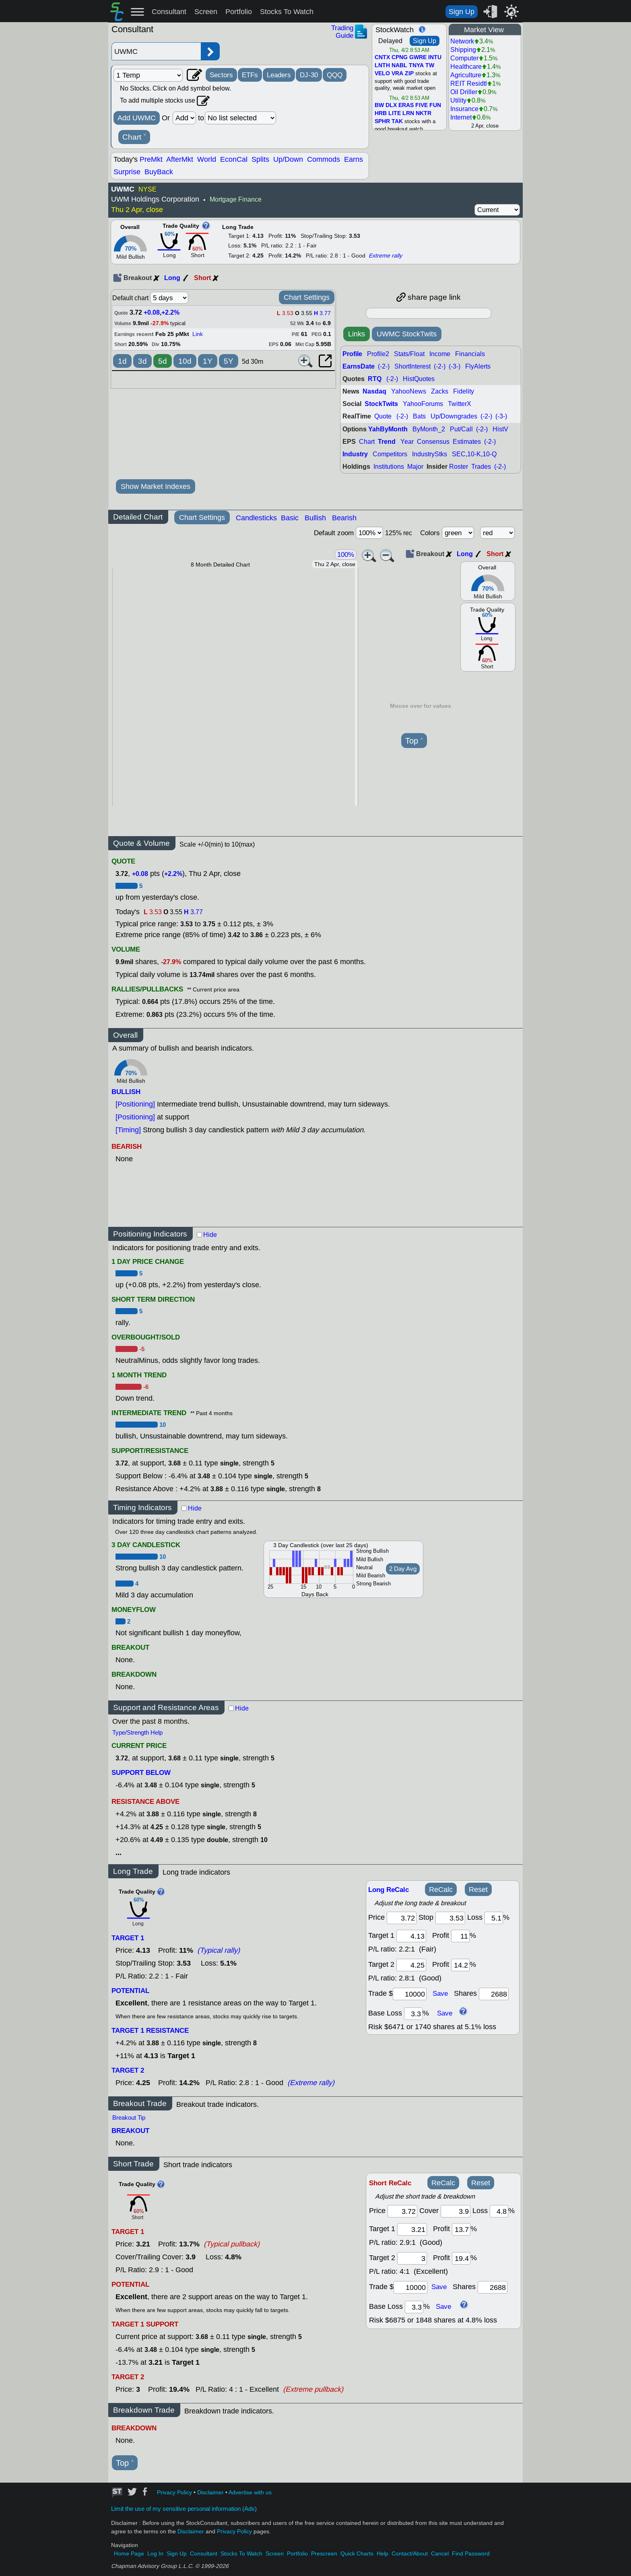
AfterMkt (179, 159)
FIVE (421, 105)
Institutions (388, 466)
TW (429, 66)
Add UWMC (137, 118)
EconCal (233, 159)
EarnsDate (358, 366)
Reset (478, 1889)
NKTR (423, 113)
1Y (207, 361)
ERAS (406, 105)
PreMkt (151, 159)
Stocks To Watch (286, 11)
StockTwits (381, 403)
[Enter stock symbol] (156, 51)
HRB (381, 113)
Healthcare (466, 66)
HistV (500, 429)
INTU (434, 58)
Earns (353, 159)
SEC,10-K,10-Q (474, 454)
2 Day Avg (403, 1569)
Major (415, 466)
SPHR (382, 121)
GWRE (418, 58)
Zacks (439, 391)
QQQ (334, 74)
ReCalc (441, 1889)
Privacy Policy (174, 2492)
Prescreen (324, 2553)
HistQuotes (419, 379)
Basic (290, 518)
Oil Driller (463, 92)
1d (122, 361)
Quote (383, 416)
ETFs (250, 74)
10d (185, 361)
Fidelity (463, 391)
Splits (260, 159)
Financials (470, 354)
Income (439, 354)
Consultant (169, 11)
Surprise (126, 172)
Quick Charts (356, 2553)
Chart (134, 137)
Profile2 (378, 354)
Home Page (129, 2553)
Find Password (471, 2553)
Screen (205, 11)
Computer (464, 58)
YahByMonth (388, 429)
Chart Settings (307, 297)
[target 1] (412, 2229)
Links (356, 334)
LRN (408, 113)
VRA (397, 74)
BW (379, 105)
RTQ (374, 378)
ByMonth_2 (428, 429)
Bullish (315, 518)
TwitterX (459, 404)
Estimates (467, 441)
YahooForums (423, 404)
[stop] (450, 1918)
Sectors (221, 74)
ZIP (409, 74)
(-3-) (454, 366)
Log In (155, 2553)
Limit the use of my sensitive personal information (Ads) (184, 2509)
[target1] (411, 1936)
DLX (391, 105)
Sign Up (461, 11)
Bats (419, 416)
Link (197, 334)
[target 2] (411, 1965)
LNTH (382, 66)
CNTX (382, 58)
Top (414, 741)
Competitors (390, 454)
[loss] (494, 1918)
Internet (461, 117)
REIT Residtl (468, 83)
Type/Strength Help (137, 1733)
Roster (458, 466)
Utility (458, 100)
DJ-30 (309, 74)
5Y (228, 361)
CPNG (400, 58)
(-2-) (384, 366)
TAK (397, 121)
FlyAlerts (478, 366)
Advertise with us (250, 2492)
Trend (387, 441)
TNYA (416, 66)
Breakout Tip (128, 2118)
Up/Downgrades (454, 416)
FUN (435, 105)
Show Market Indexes (155, 486)
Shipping (463, 49)
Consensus (433, 441)
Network (462, 41)
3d (142, 361)
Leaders (279, 74)
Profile (352, 354)
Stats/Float (409, 354)
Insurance (464, 109)
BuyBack (158, 172)
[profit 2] (460, 1965)
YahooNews (408, 391)
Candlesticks (256, 518)
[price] (402, 1918)
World (206, 159)
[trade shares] (494, 1994)
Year (407, 441)
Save (440, 1993)
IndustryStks (429, 454)
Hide (210, 1234)
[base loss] (413, 2013)
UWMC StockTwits (407, 334)
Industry (355, 454)
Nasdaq (374, 391)
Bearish (344, 518)
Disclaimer (210, 2492)
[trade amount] (410, 1994)
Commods (323, 159)
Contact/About (410, 2553)
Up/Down (288, 159)
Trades (481, 466)
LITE (394, 113)
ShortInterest (412, 366)
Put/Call (461, 429)
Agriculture (465, 75)
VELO (382, 74)
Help (382, 2553)
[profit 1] (460, 1936)
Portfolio (238, 11)
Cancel (440, 2553)
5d (162, 361)
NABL (399, 66)
